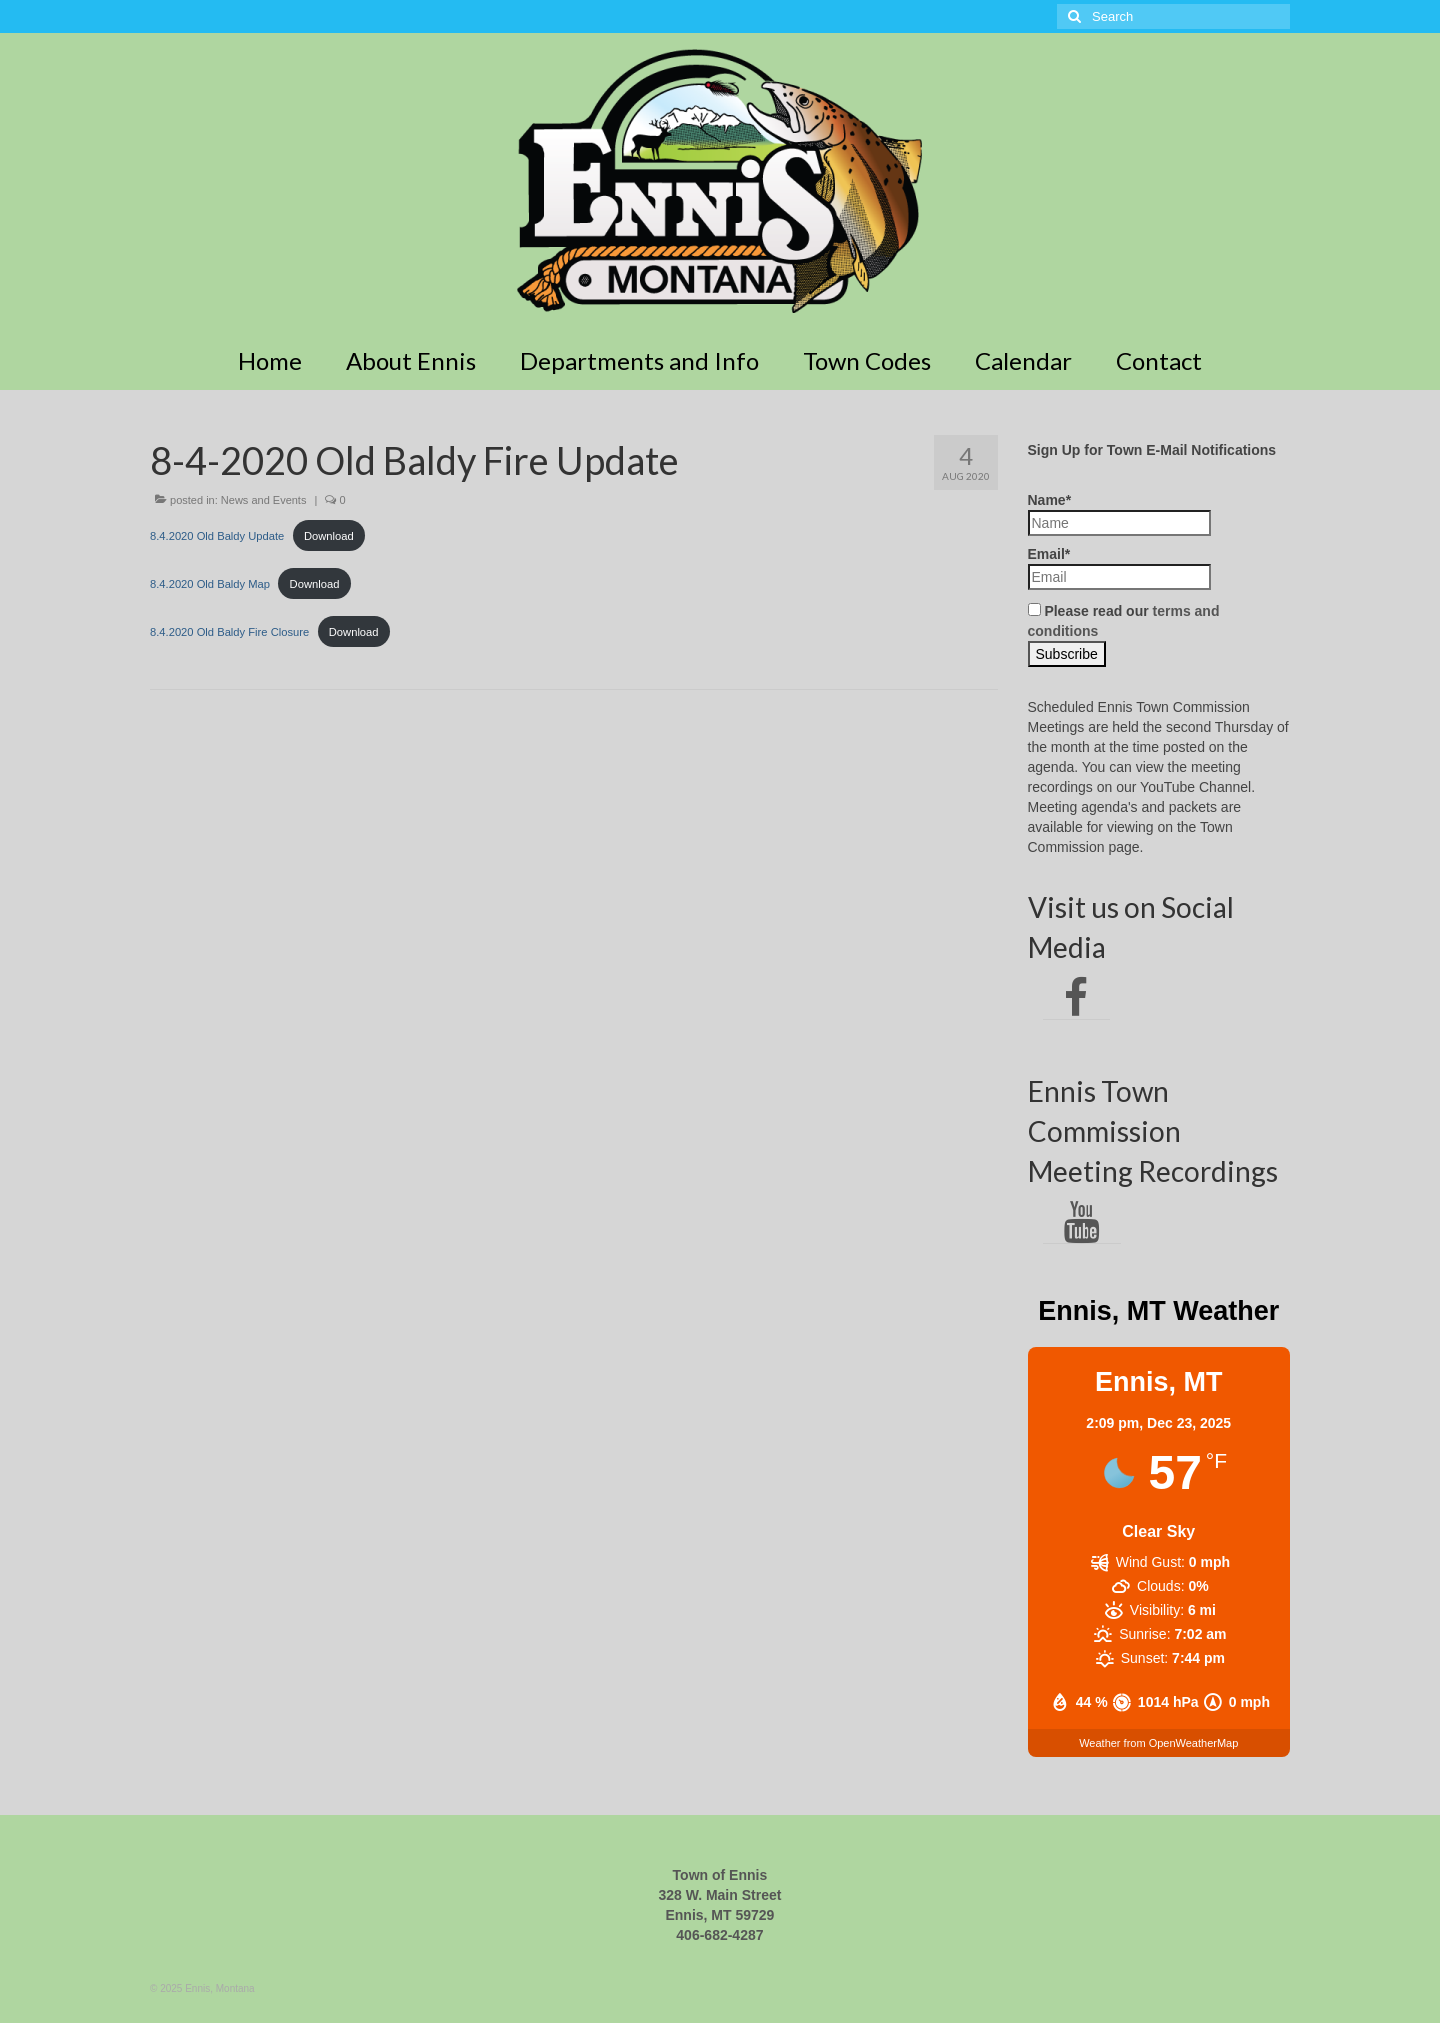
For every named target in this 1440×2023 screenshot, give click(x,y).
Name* (1119, 514)
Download (329, 536)
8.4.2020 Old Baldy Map (210, 584)
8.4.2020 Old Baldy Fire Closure (229, 632)
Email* (1119, 568)
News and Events (264, 500)
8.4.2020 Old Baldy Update (217, 536)
